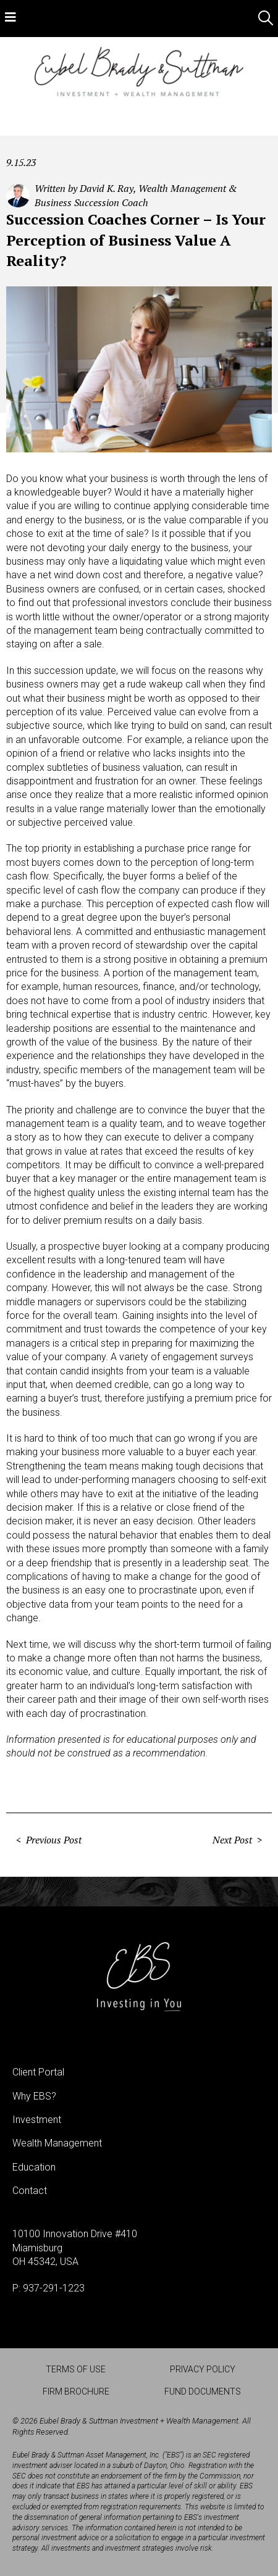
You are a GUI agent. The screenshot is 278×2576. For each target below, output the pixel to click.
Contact (29, 2190)
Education (34, 2167)
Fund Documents (202, 2391)
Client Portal (38, 2072)
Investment (36, 2119)
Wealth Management (57, 2143)
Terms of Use (76, 2369)
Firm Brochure (76, 2391)
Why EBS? (34, 2096)
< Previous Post (49, 1840)
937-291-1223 (54, 2288)
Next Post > (237, 1840)
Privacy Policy (202, 2369)
